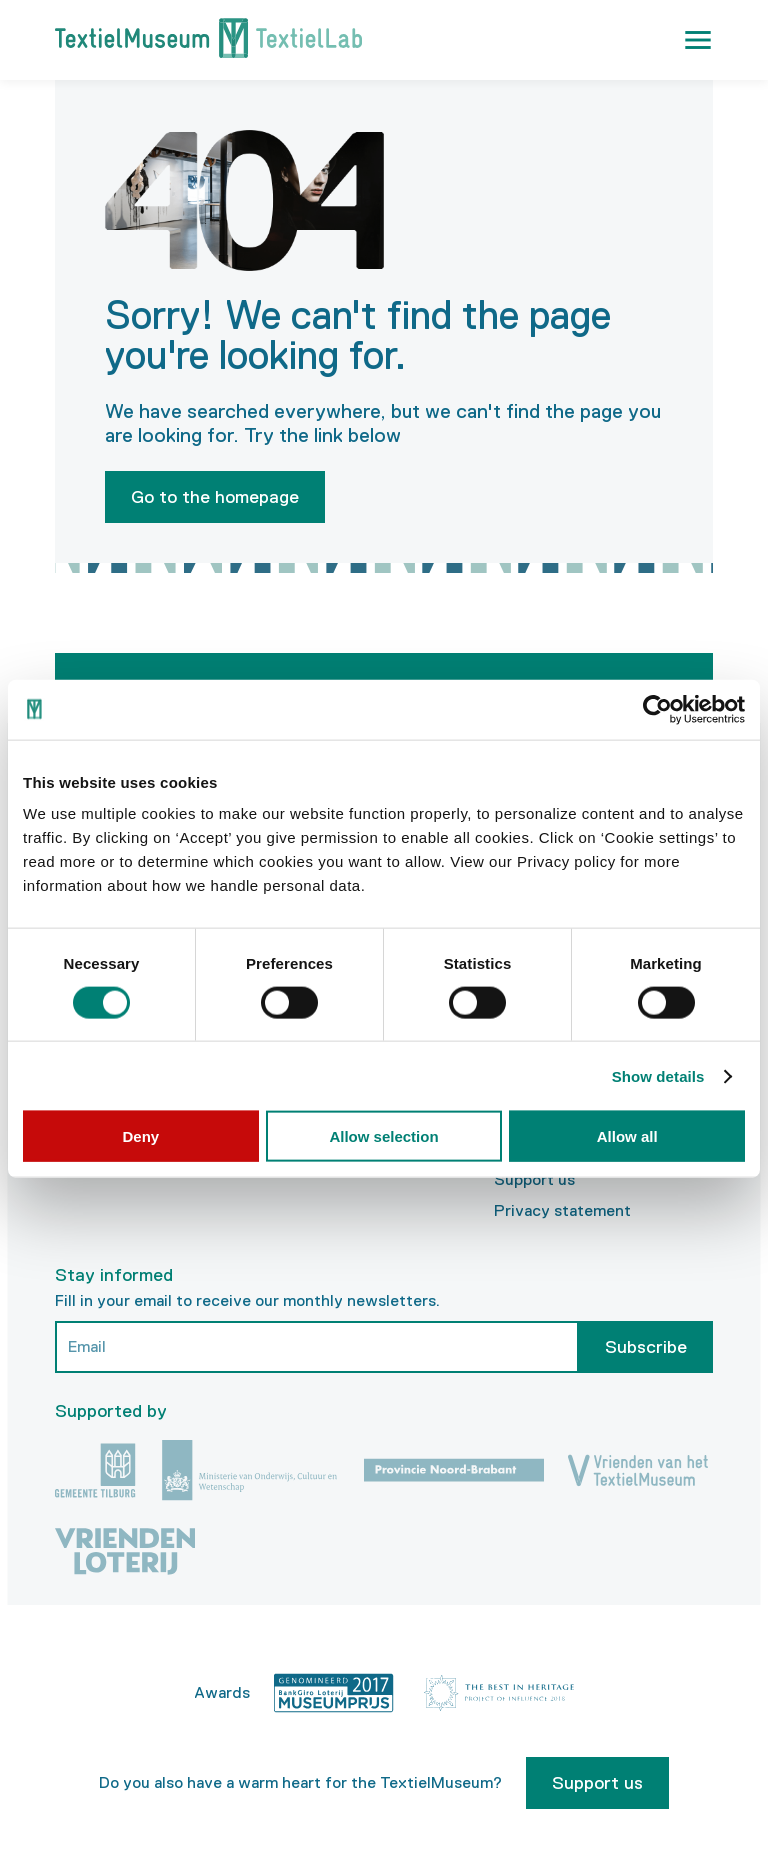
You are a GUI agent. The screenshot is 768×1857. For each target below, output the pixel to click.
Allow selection (383, 1136)
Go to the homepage (215, 497)
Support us (534, 1179)
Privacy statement (562, 1210)
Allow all (627, 1136)
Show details (658, 1075)
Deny (140, 1136)
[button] (698, 40)
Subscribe (646, 1347)
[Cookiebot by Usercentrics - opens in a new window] (657, 709)
